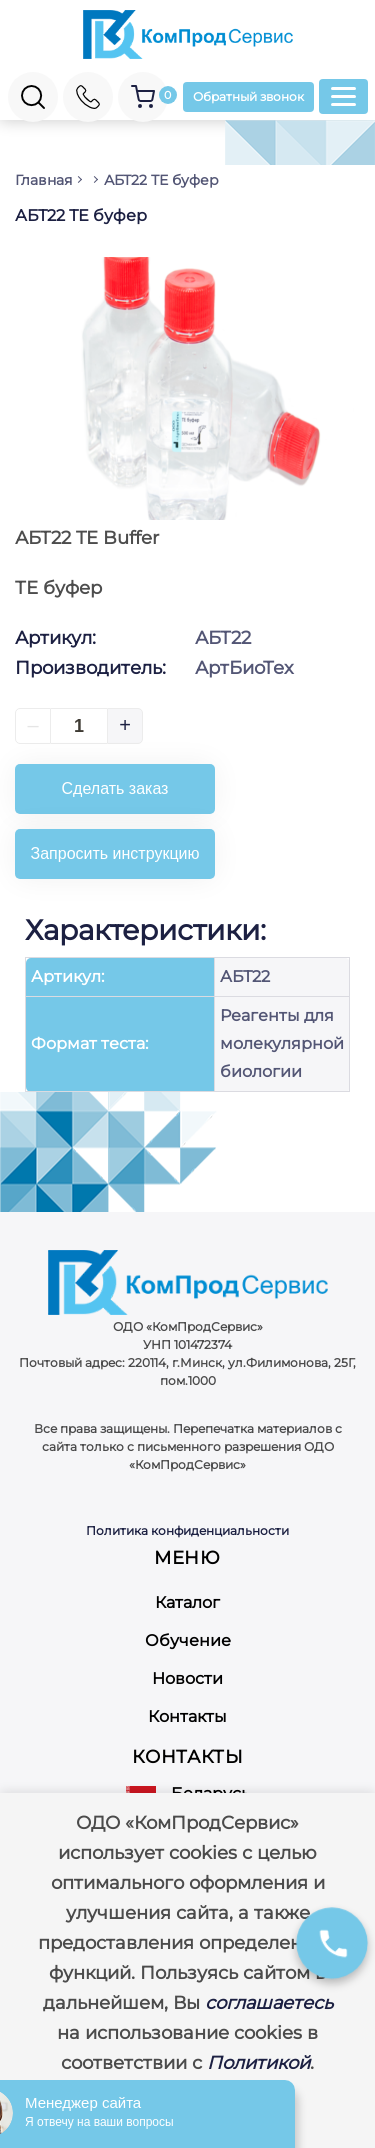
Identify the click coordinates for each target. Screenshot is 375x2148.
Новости (187, 1678)
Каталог (187, 1602)
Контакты (187, 1716)
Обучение (188, 1640)
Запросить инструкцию (115, 853)
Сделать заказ (115, 788)
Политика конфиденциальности (187, 1530)
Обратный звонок (248, 96)
